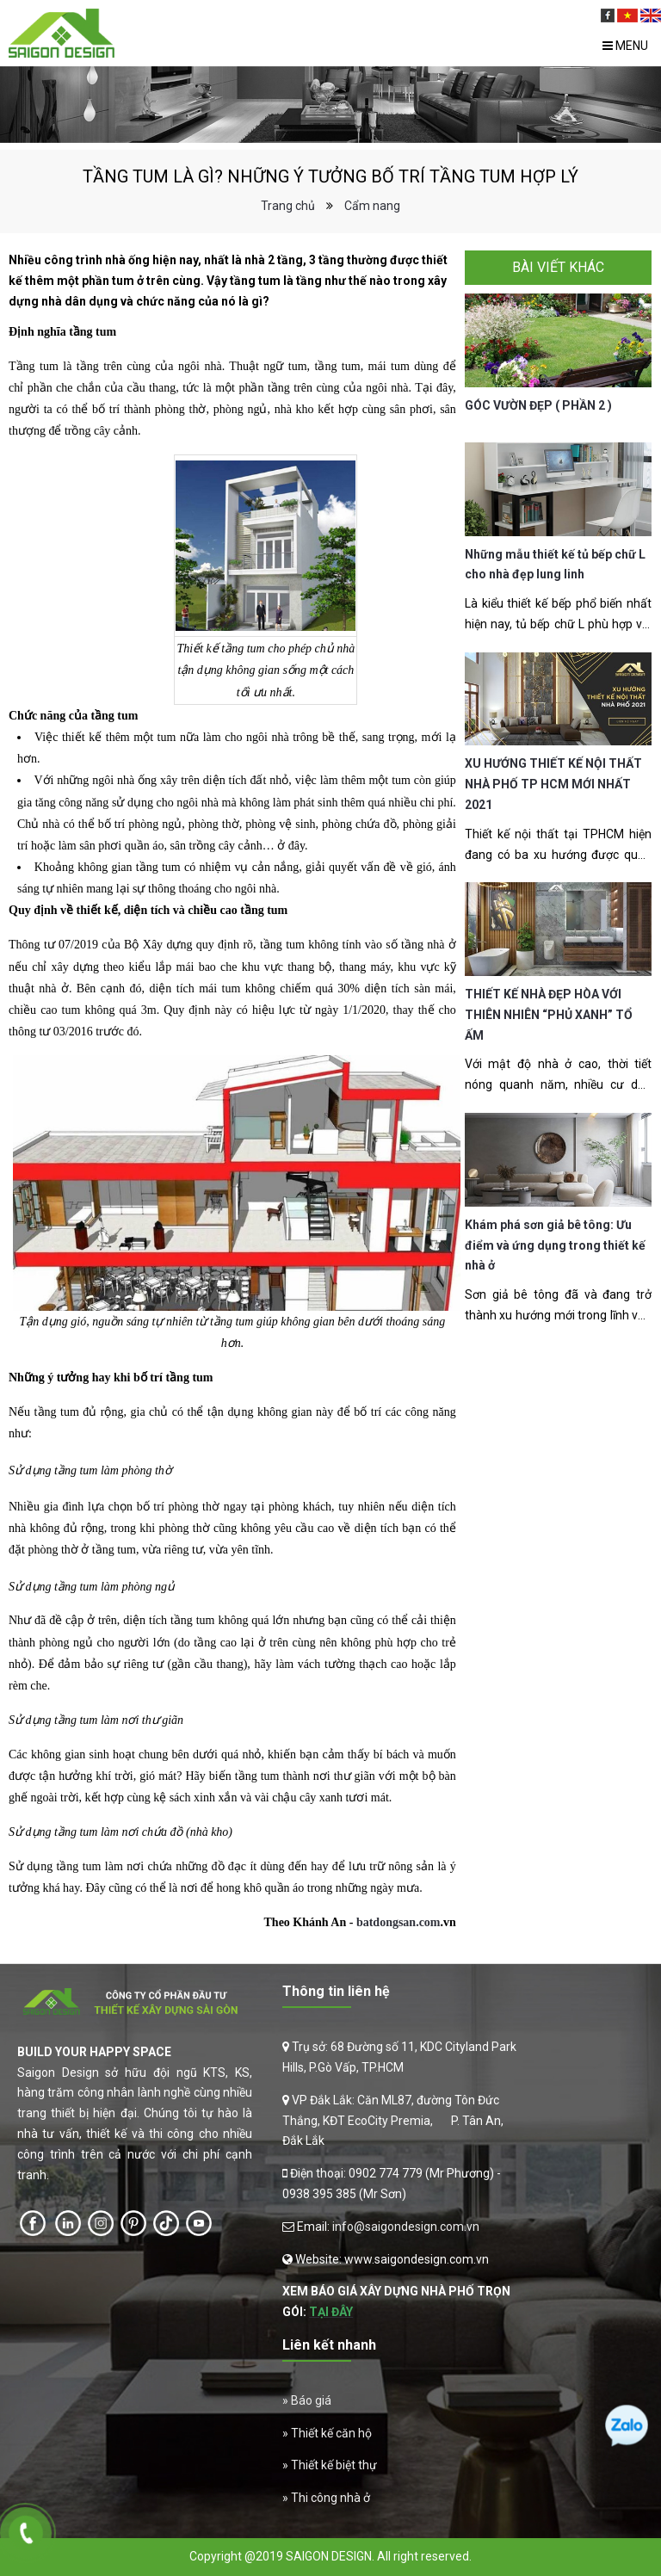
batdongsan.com (398, 1922)
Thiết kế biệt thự (334, 2465)
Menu (625, 46)
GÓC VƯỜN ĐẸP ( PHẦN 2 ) (538, 405)
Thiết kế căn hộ (331, 2433)
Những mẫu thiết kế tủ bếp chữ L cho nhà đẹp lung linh (555, 564)
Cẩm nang (372, 206)
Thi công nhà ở (330, 2498)
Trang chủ (288, 206)
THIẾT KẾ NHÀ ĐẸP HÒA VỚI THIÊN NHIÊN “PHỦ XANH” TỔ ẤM (549, 1014)
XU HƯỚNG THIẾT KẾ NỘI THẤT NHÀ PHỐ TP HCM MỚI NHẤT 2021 (553, 784)
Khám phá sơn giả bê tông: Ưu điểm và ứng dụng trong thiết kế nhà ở (555, 1245)
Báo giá (311, 2400)
